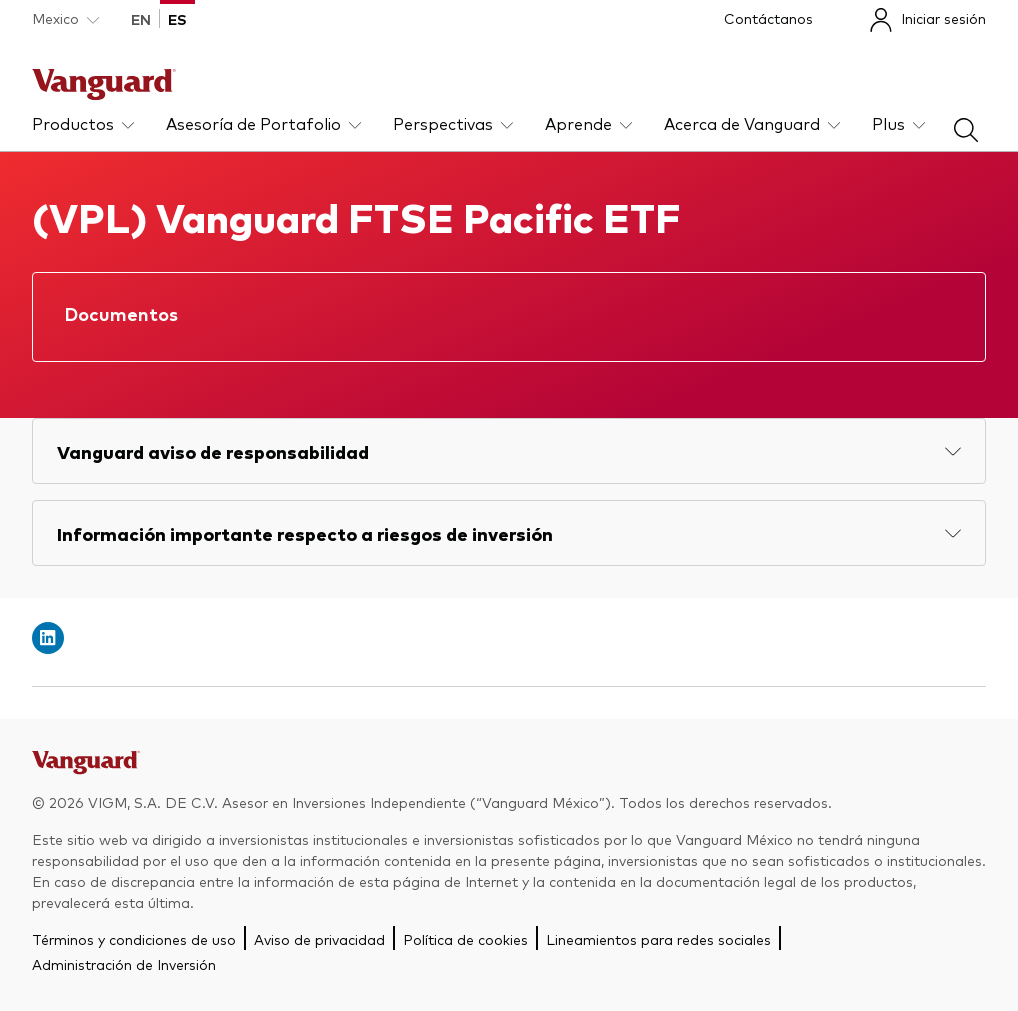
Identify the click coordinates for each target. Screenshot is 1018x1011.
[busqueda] (966, 135)
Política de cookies (465, 939)
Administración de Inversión (124, 964)
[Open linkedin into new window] (48, 638)
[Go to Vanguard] (86, 768)
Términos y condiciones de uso (134, 939)
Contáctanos (768, 18)
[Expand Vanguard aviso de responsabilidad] (509, 451)
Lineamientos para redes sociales (658, 939)
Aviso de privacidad (319, 939)
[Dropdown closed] (65, 18)
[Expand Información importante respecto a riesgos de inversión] (509, 533)
